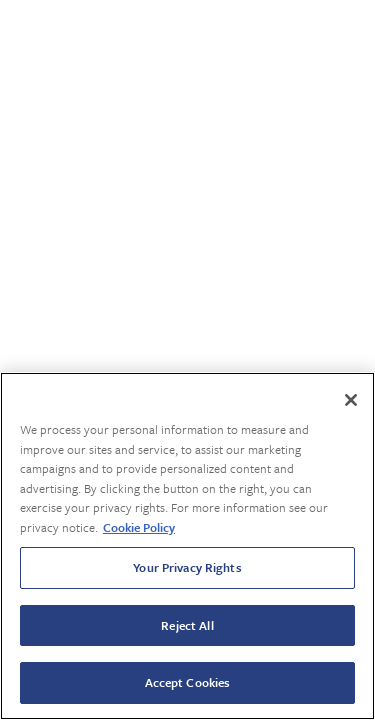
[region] (187, 546)
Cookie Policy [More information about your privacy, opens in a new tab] (139, 527)
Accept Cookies (188, 682)
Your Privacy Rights (187, 567)
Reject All (187, 625)
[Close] (351, 400)
